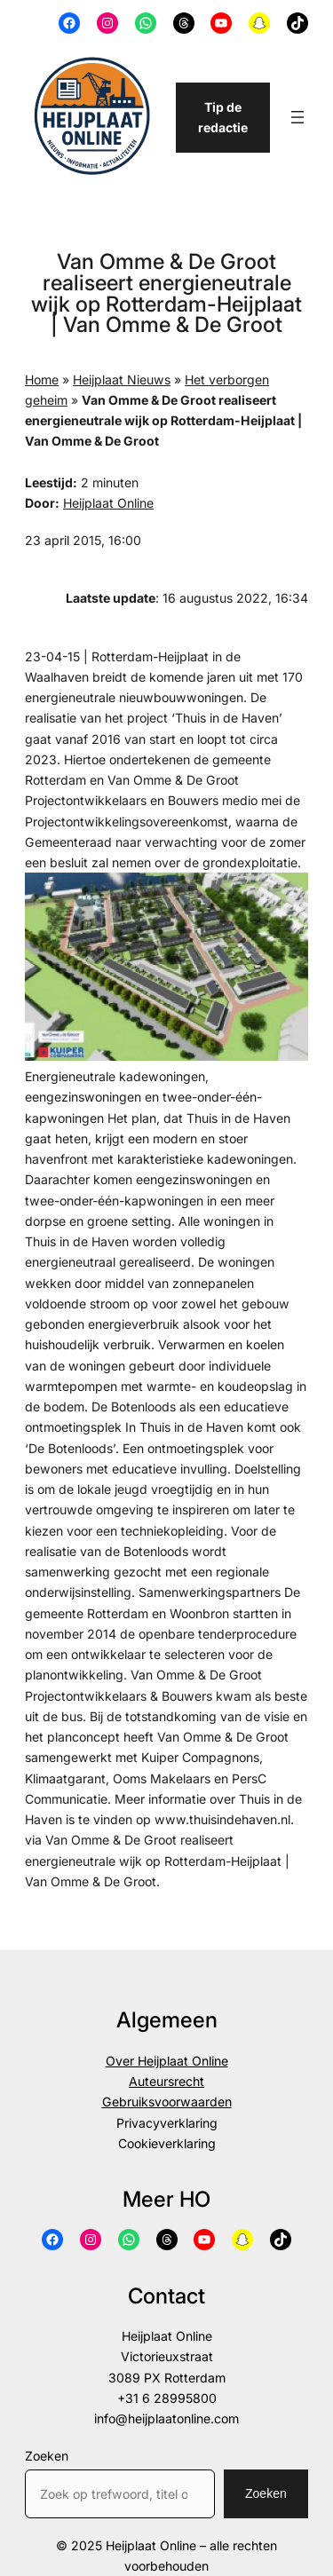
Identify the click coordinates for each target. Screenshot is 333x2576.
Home (42, 379)
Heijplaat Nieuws (121, 379)
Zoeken (46, 2455)
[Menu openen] (297, 117)
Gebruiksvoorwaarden (167, 2101)
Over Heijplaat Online (167, 2060)
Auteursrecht (166, 2081)
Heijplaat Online (108, 502)
